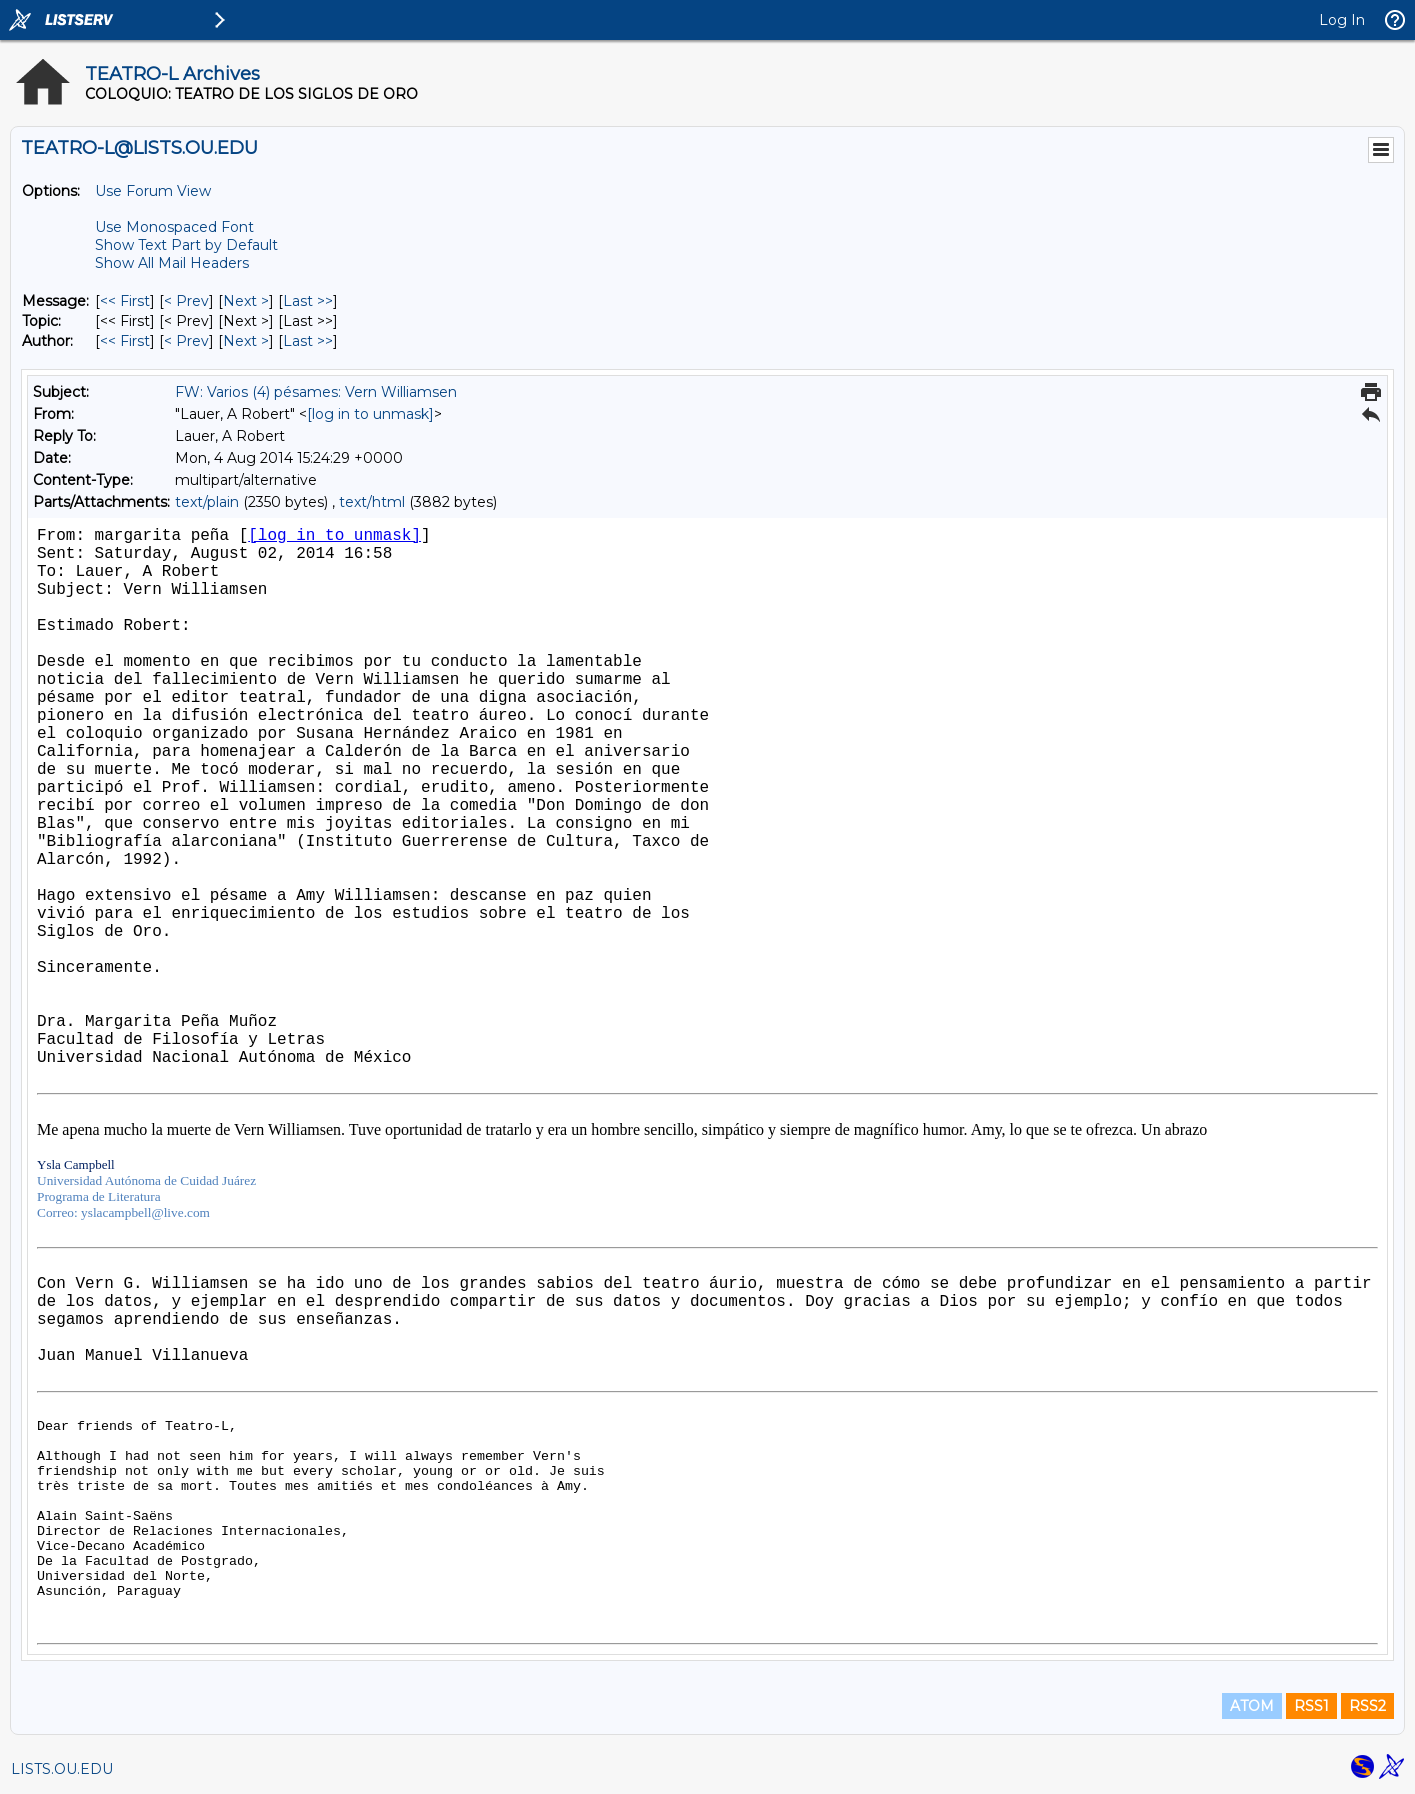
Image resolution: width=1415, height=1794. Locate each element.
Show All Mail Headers (172, 263)
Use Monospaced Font (174, 227)
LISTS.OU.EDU (62, 1769)
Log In (1342, 20)
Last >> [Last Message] (308, 301)
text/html (372, 502)
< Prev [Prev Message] (186, 301)
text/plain (207, 502)
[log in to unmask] (370, 414)
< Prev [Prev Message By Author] (186, 341)
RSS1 (1311, 1706)
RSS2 (1367, 1706)
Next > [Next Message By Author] (246, 341)
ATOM (1252, 1706)
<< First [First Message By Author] (125, 341)
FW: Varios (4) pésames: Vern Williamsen (316, 392)
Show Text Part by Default (186, 245)
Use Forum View (153, 191)
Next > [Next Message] (246, 301)
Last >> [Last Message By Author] (308, 341)
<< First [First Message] (125, 301)
